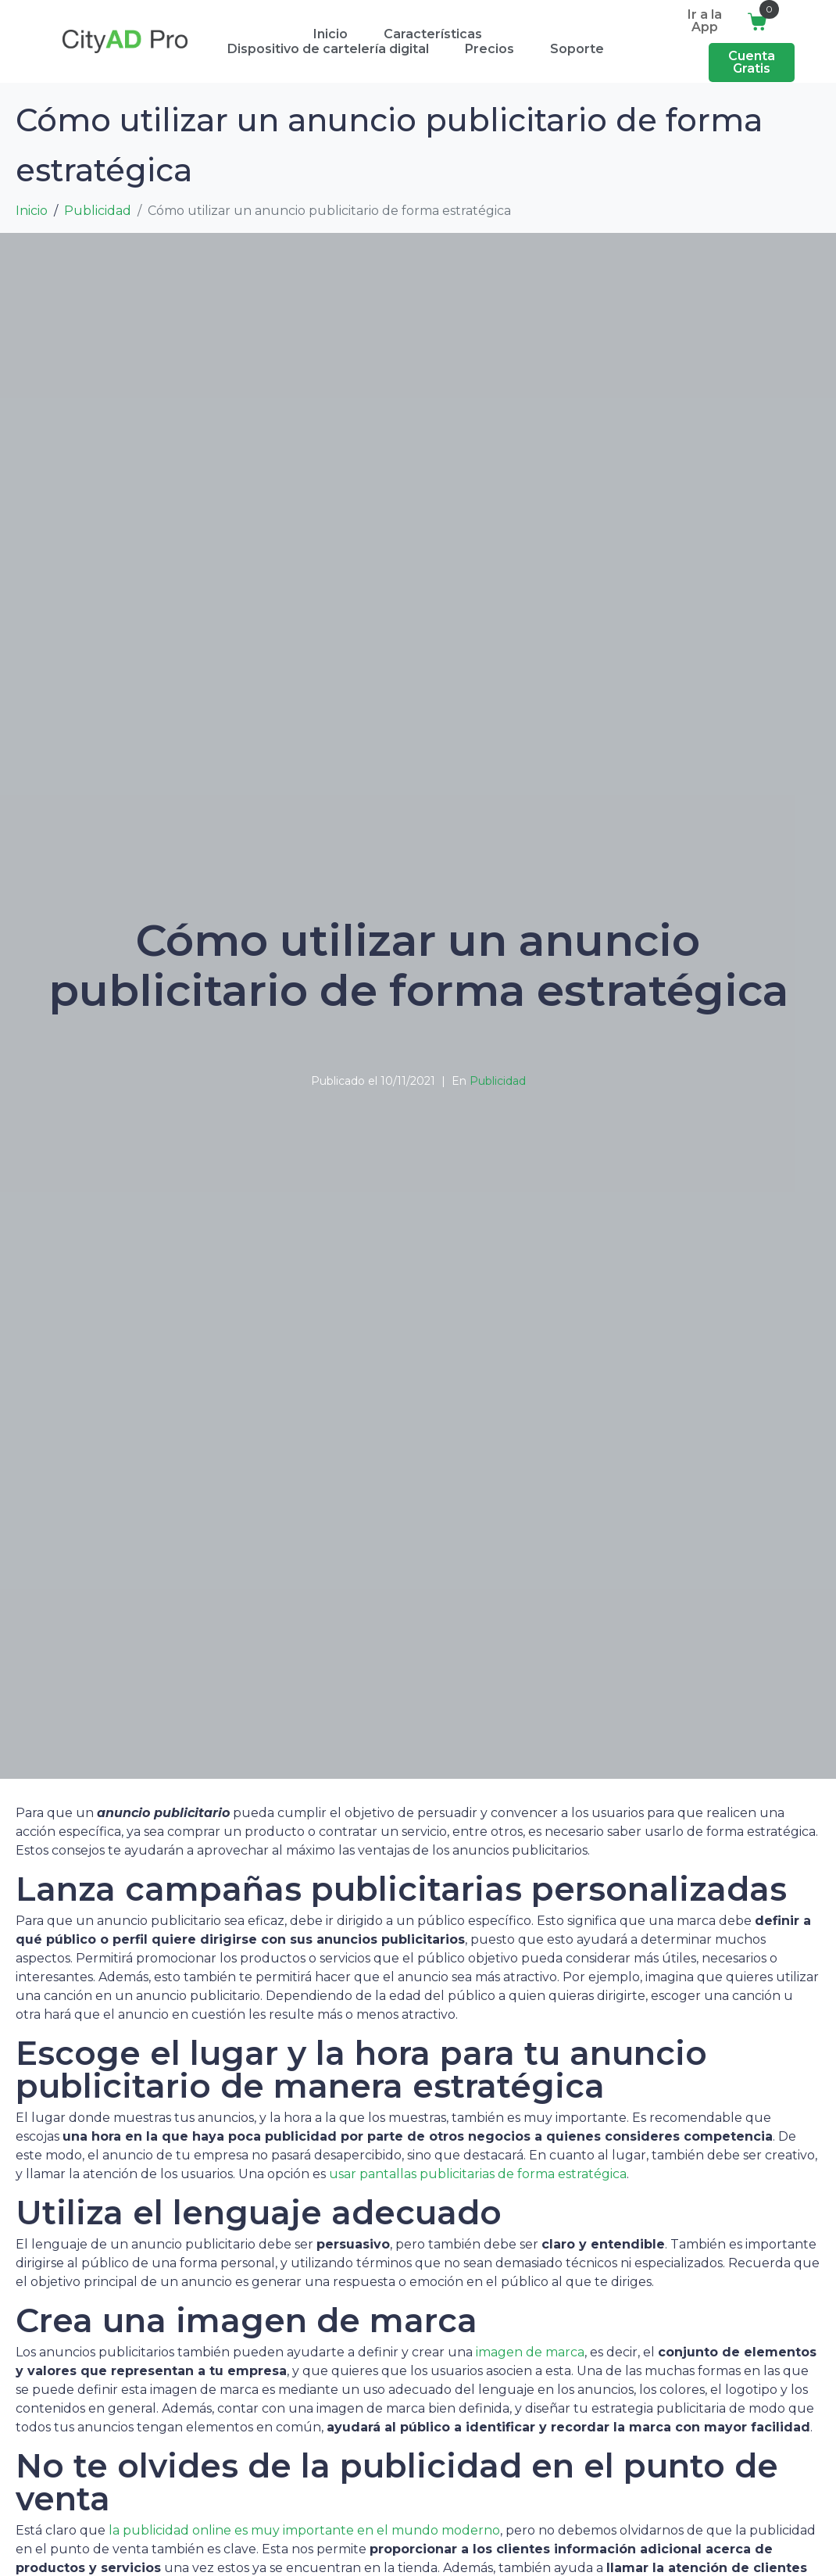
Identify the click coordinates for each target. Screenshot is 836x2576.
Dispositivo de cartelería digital (328, 48)
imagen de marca (530, 2352)
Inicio (330, 34)
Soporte (577, 48)
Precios (489, 48)
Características (433, 34)
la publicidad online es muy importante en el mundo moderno (304, 2530)
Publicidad (498, 1081)
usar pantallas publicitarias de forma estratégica (478, 2173)
